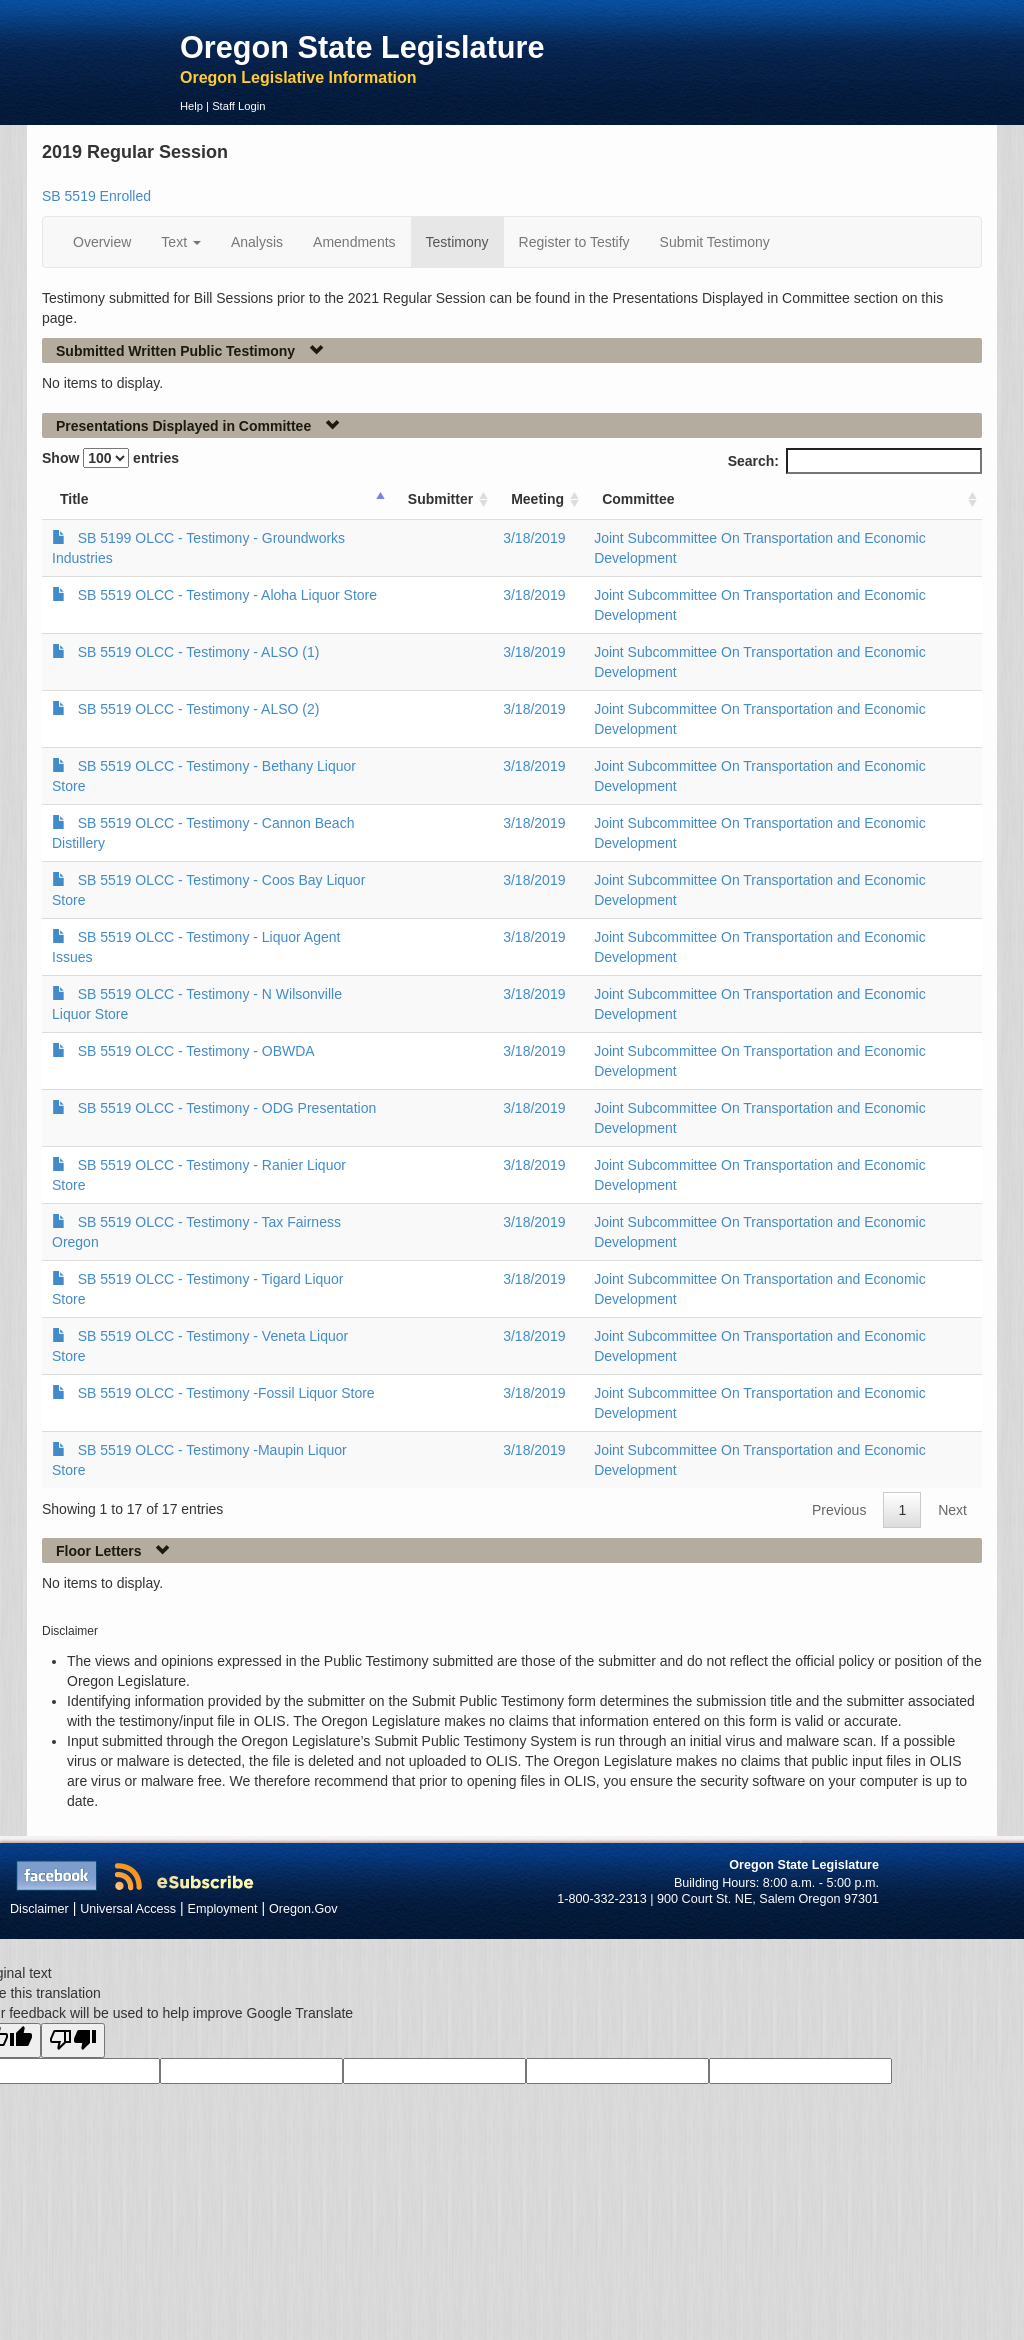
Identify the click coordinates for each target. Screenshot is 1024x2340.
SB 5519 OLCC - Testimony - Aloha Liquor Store (227, 595)
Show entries (110, 458)
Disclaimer (39, 1909)
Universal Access (128, 1909)
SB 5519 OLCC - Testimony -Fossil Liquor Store (226, 1393)
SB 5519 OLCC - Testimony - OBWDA (196, 1051)
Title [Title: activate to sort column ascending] (74, 499)
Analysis (257, 242)
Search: (855, 461)
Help (191, 106)
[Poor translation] (73, 2040)
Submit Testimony (715, 242)
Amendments (354, 242)
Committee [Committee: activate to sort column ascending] (638, 499)
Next (952, 1510)
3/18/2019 (534, 538)
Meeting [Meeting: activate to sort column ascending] (537, 499)
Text (181, 242)
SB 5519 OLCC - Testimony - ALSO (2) (199, 709)
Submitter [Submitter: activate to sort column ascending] (440, 499)
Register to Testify (574, 242)
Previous (839, 1510)
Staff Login (238, 106)
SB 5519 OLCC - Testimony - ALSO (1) (199, 652)
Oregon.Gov (303, 1909)
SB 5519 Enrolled (96, 196)
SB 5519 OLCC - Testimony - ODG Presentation (227, 1108)
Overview (102, 242)
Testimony (457, 242)
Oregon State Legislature (362, 47)
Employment (223, 1909)
